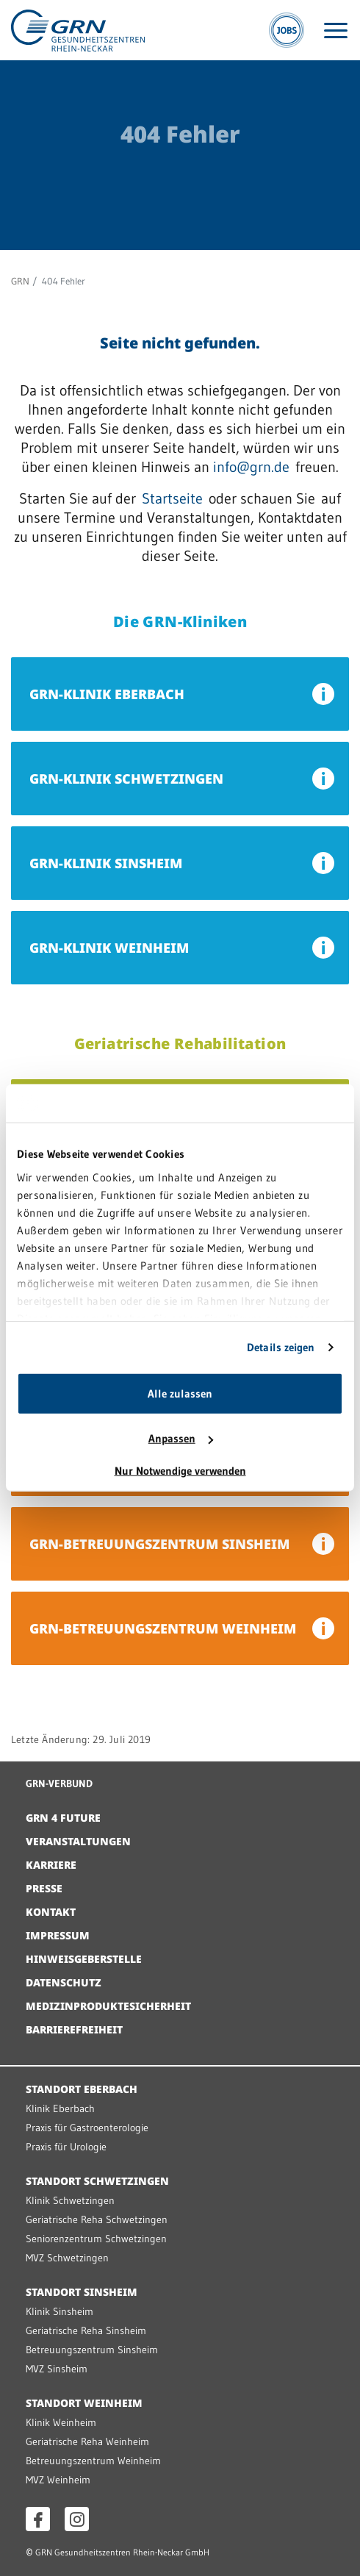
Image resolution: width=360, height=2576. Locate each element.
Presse (44, 1888)
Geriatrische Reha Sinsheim (86, 2330)
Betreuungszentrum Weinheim (93, 2460)
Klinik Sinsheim (59, 2311)
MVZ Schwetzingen (67, 2257)
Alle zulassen (180, 1393)
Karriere (51, 1865)
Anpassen (180, 1438)
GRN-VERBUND (59, 1783)
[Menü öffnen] (336, 30)
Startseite (172, 498)
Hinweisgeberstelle (84, 1959)
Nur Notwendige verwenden (180, 1471)
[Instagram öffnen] (77, 2519)
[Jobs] (286, 30)
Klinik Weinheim (61, 2422)
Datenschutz (63, 1982)
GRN (20, 281)
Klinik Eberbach (60, 2108)
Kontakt (51, 1912)
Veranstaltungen (78, 1841)
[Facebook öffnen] (38, 2519)
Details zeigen (280, 1347)
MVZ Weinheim (58, 2479)
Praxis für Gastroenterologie (87, 2127)
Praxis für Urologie (66, 2146)
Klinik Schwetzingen (70, 2200)
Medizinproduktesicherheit (108, 2006)
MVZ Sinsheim (56, 2368)
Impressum (58, 1935)
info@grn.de (251, 467)
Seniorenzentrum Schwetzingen (96, 2238)
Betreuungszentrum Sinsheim (92, 2349)
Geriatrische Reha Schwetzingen (97, 2219)
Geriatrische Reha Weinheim (87, 2441)
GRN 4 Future (63, 1818)
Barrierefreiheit (74, 2029)
